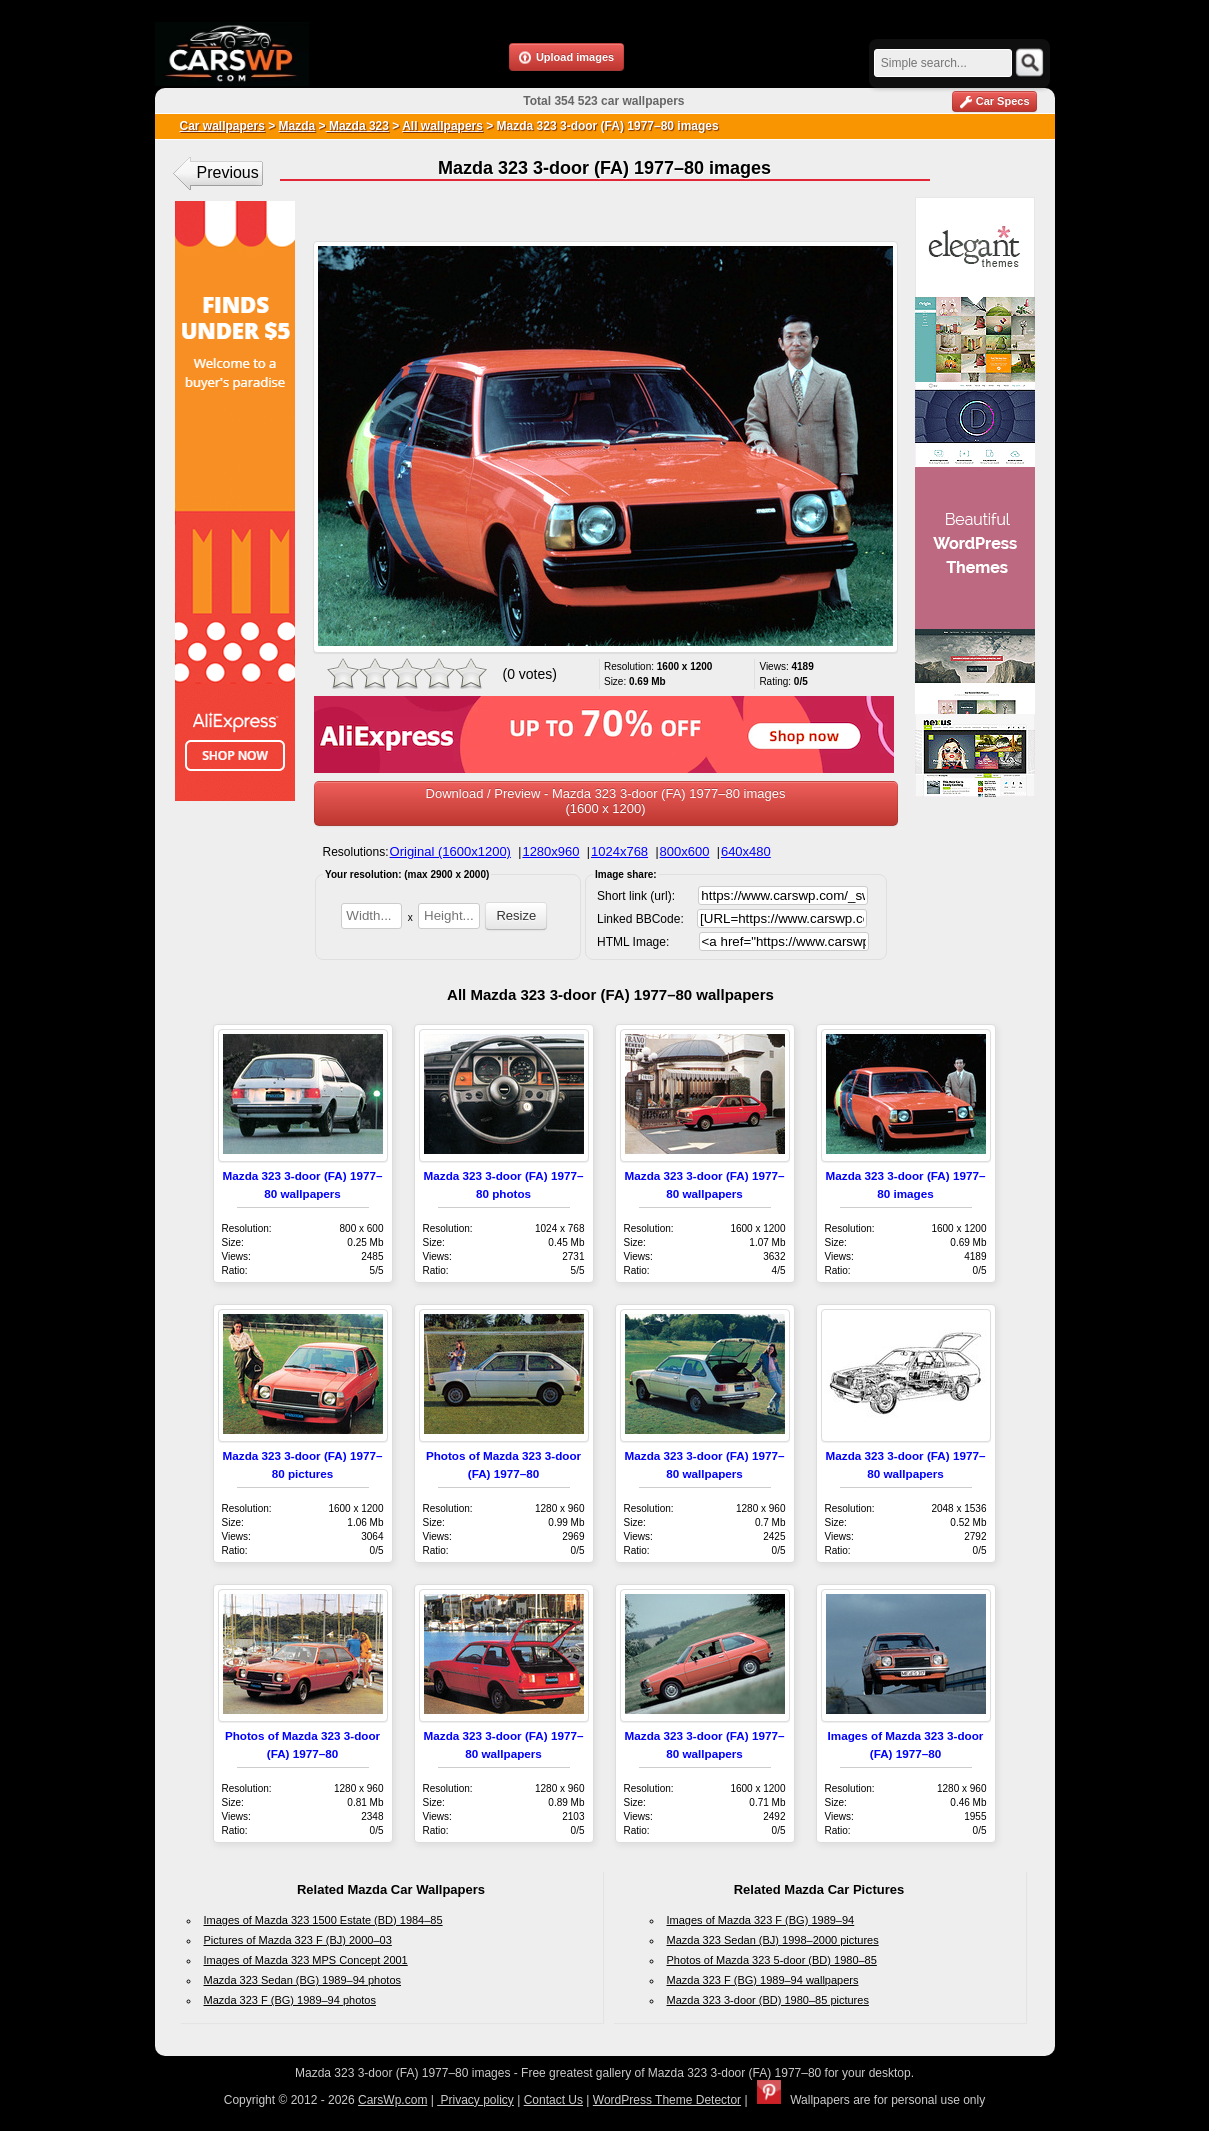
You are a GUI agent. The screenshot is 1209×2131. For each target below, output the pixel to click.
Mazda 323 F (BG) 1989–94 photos (290, 2000)
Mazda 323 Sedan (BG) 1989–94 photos (303, 1980)
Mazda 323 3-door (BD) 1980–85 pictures (768, 2000)
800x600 (685, 851)
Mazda (297, 126)
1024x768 (619, 851)
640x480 (746, 851)
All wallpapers (442, 126)
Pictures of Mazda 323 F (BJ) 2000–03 (298, 1940)
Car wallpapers (222, 126)
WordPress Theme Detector (667, 2100)
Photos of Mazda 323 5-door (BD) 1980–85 (772, 1960)
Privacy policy (475, 2100)
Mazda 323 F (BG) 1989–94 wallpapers (763, 1980)
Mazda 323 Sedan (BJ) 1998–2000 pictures (773, 1940)
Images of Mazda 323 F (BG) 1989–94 (761, 1920)
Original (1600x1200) (450, 851)
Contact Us (553, 2100)
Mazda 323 (357, 126)
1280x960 (550, 851)
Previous (228, 172)
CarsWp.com (392, 2100)
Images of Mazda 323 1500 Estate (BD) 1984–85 (323, 1920)
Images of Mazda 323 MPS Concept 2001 (306, 1960)
